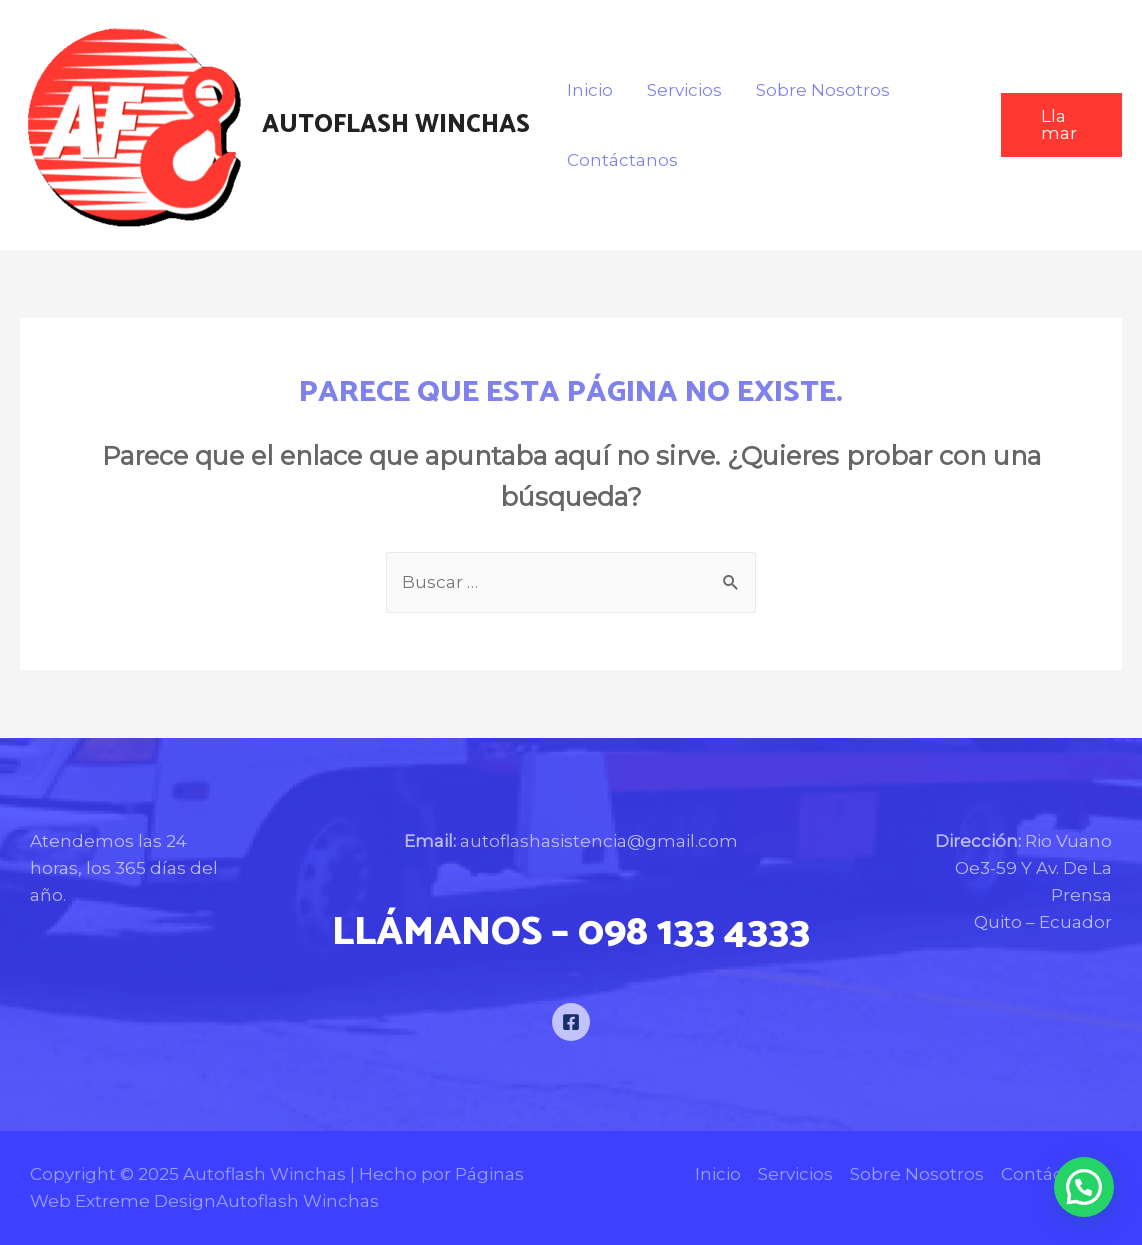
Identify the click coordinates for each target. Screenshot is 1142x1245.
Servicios (684, 90)
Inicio (590, 90)
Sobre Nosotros (823, 90)
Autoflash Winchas (396, 125)
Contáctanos (622, 160)
